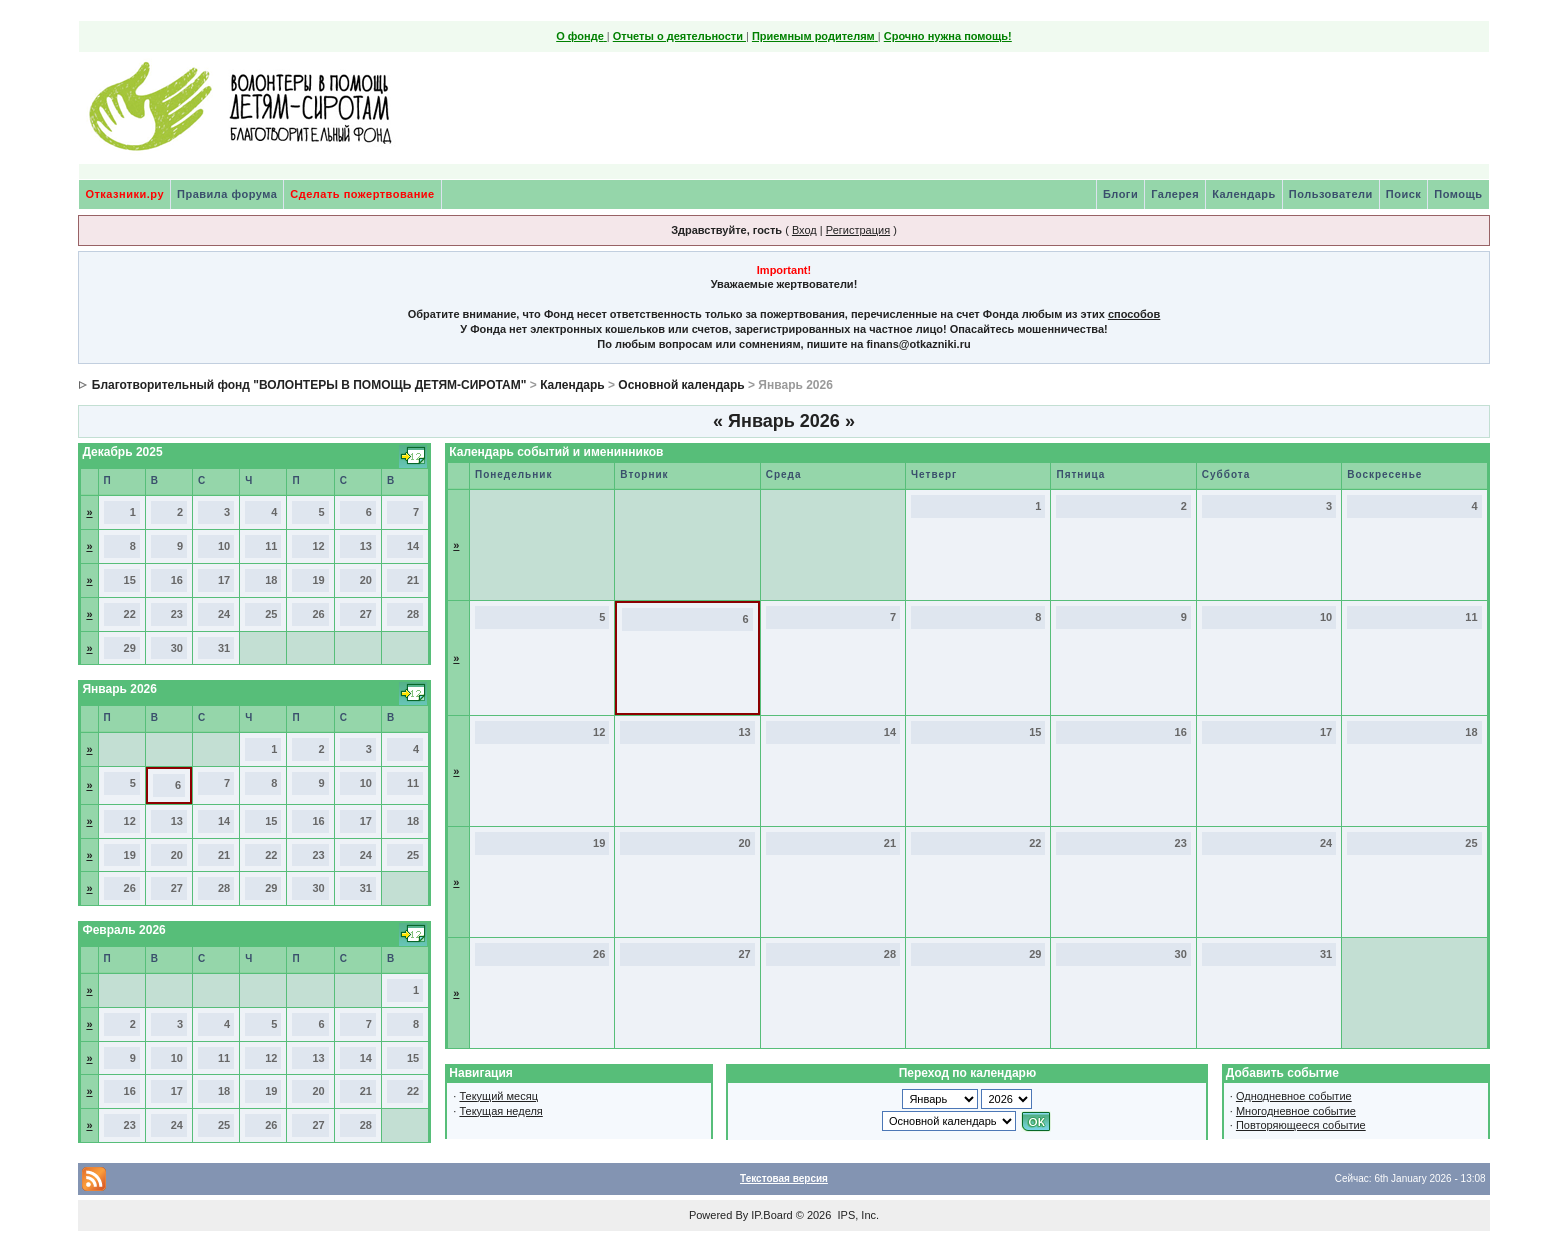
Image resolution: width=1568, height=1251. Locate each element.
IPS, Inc (856, 1215)
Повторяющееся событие (1301, 1125)
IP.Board (771, 1215)
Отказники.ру (124, 194)
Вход (804, 230)
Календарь (1244, 194)
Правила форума (227, 194)
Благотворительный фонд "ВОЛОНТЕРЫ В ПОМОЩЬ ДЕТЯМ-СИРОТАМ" (309, 385)
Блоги (1120, 194)
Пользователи (1331, 194)
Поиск (1404, 194)
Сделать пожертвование (362, 194)
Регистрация (858, 230)
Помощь (1458, 194)
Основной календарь (681, 385)
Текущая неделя (500, 1111)
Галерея (1175, 194)
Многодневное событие (1296, 1111)
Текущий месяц (498, 1096)
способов (1134, 314)
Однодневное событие (1294, 1096)
